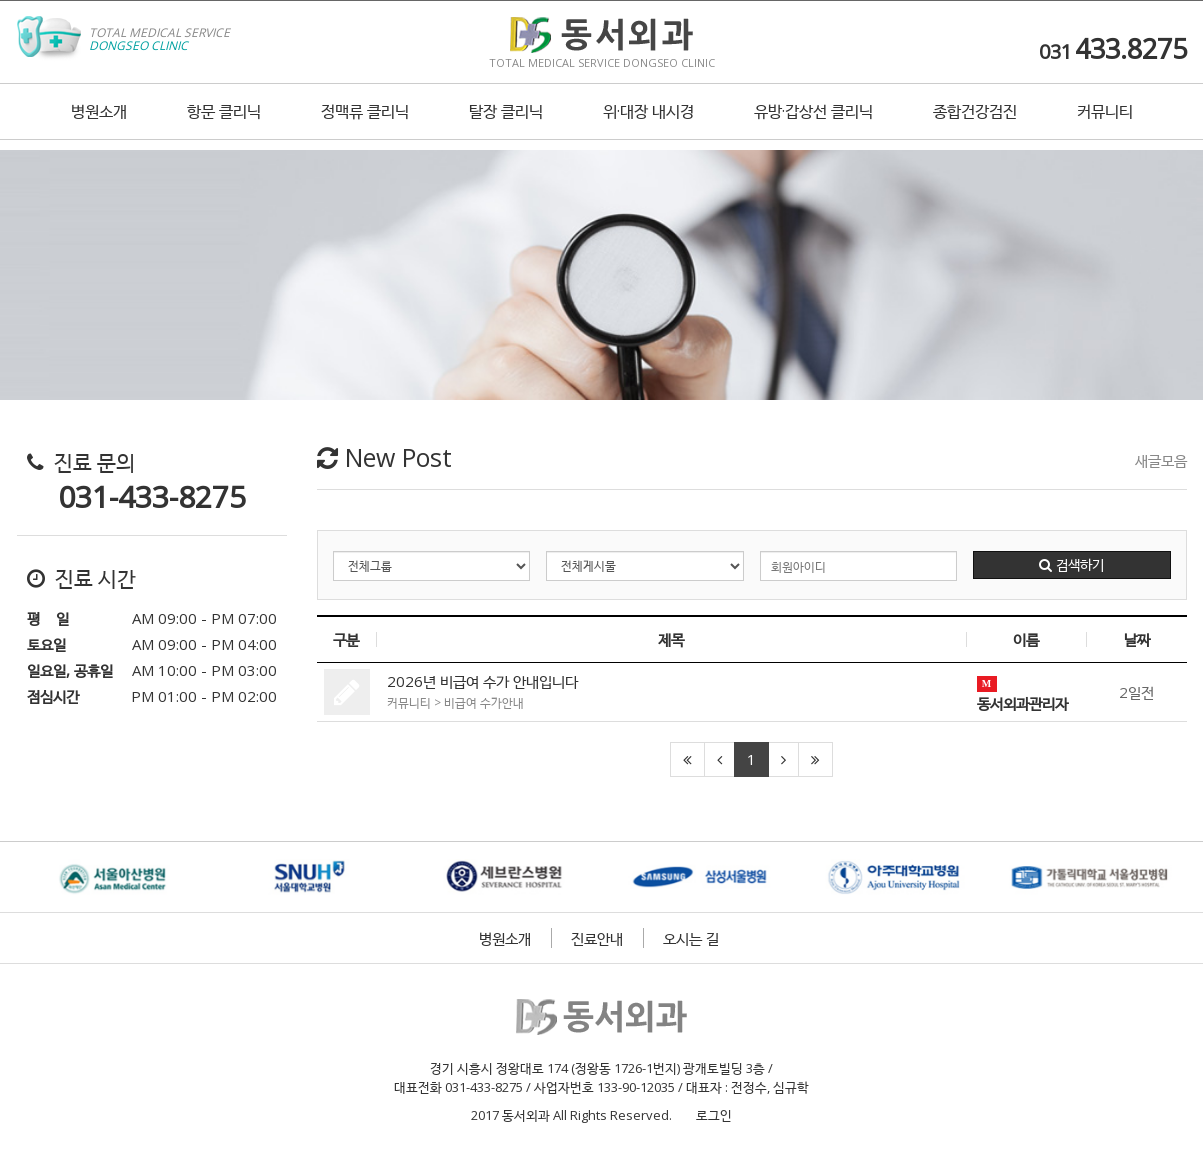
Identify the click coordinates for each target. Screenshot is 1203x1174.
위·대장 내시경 (648, 123)
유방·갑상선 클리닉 (813, 123)
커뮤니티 (1105, 123)
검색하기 (1071, 564)
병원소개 (99, 123)
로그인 (709, 1115)
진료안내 (597, 938)
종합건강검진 (975, 123)
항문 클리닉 (224, 123)
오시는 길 (691, 938)
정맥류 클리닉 (365, 123)
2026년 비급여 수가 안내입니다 (482, 681)
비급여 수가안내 (484, 702)
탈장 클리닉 (506, 123)
